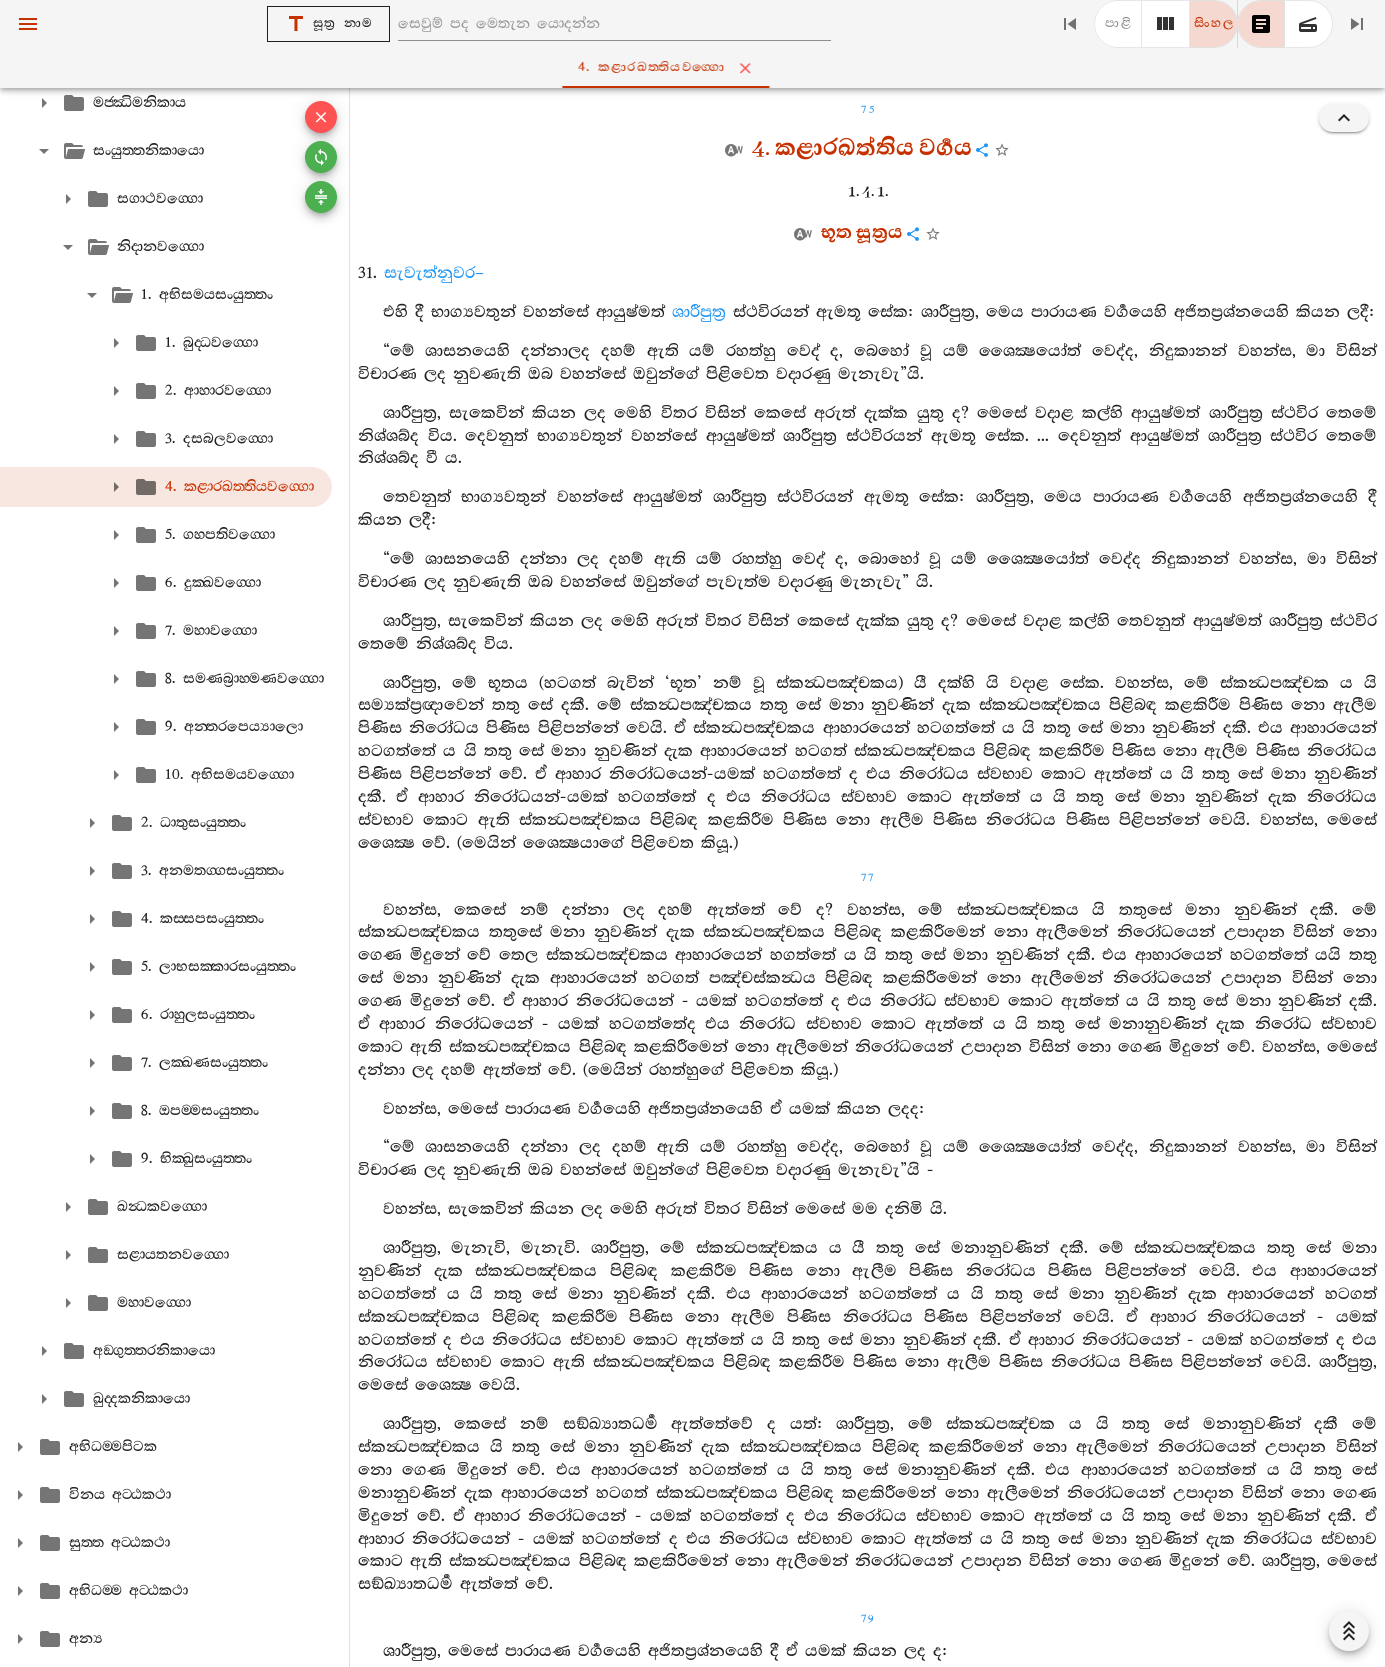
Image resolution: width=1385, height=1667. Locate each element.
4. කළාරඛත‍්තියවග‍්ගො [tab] (696, 68)
